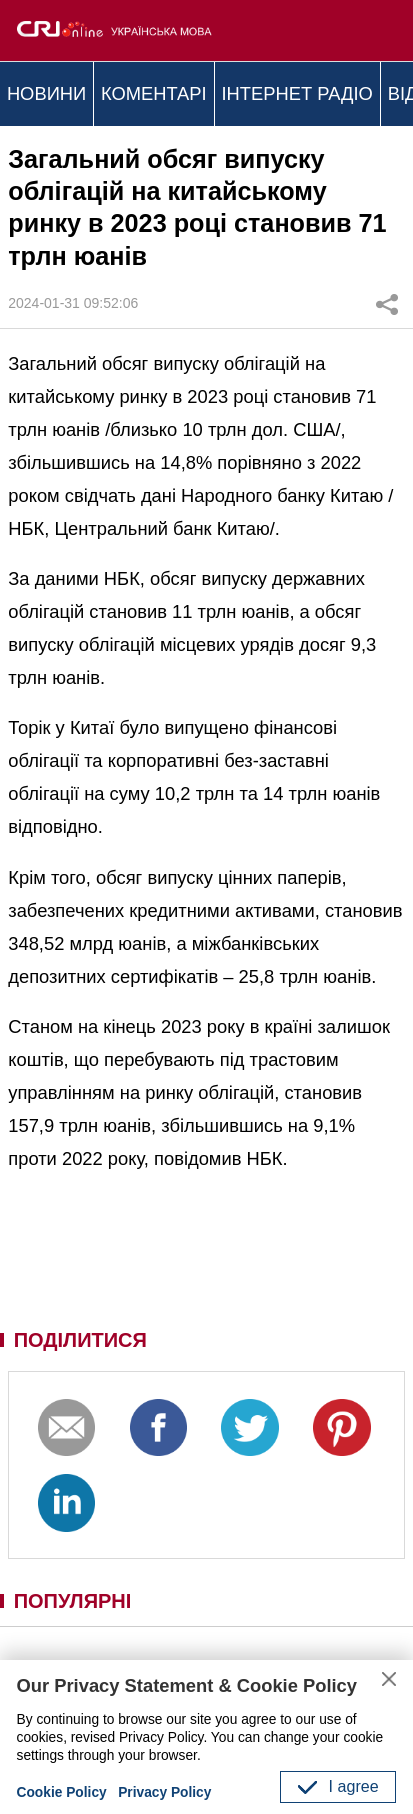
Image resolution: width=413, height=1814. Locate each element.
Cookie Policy (62, 1792)
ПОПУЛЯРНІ (73, 1601)
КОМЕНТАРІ (154, 93)
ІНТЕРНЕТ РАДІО (296, 93)
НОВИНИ (46, 93)
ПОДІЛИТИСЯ (80, 1340)
